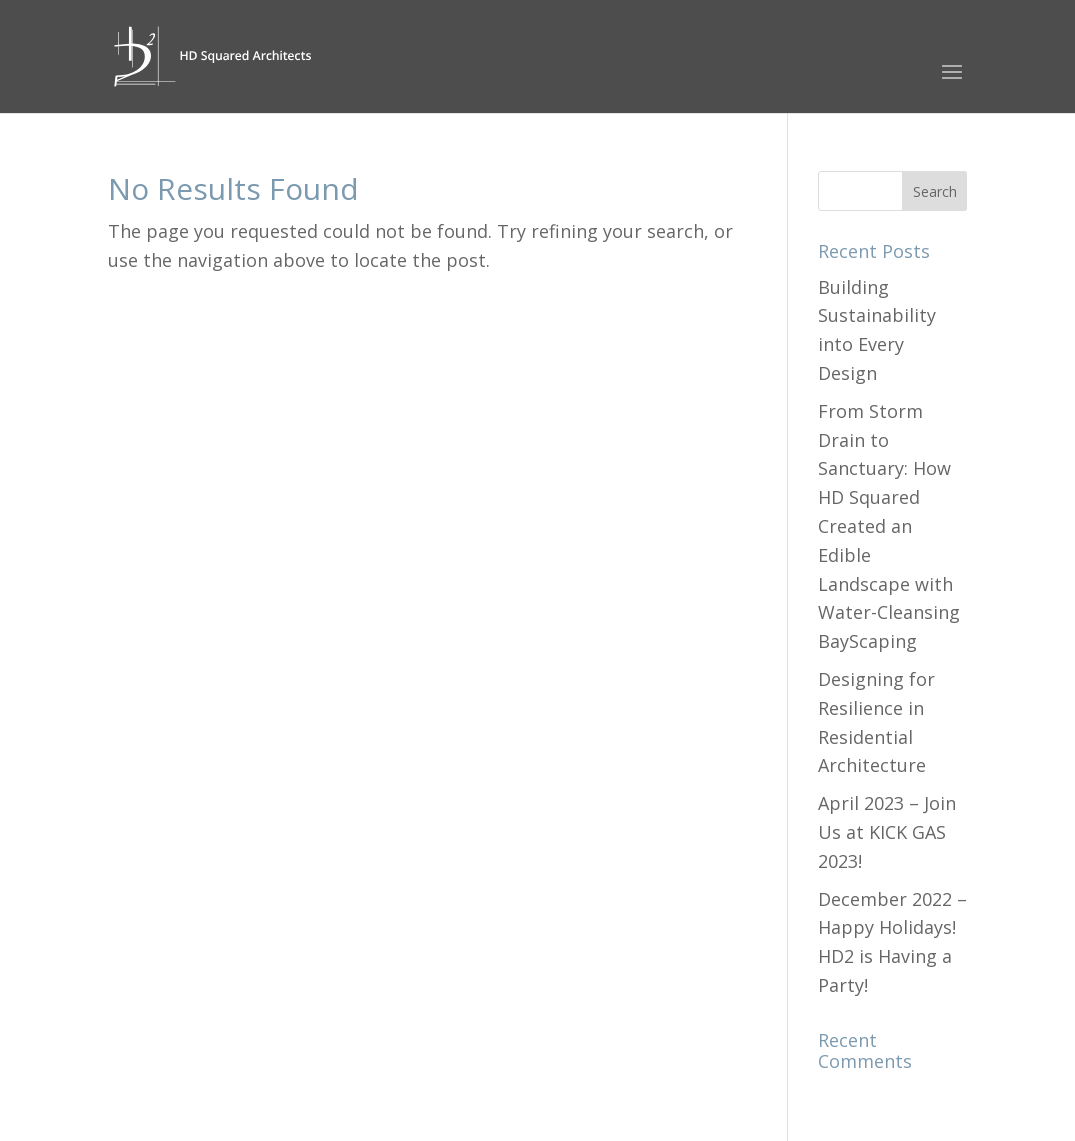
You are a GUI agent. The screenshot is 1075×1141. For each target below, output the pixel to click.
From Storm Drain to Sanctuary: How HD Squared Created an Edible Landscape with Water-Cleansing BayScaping (889, 526)
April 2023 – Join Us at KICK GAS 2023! (887, 832)
